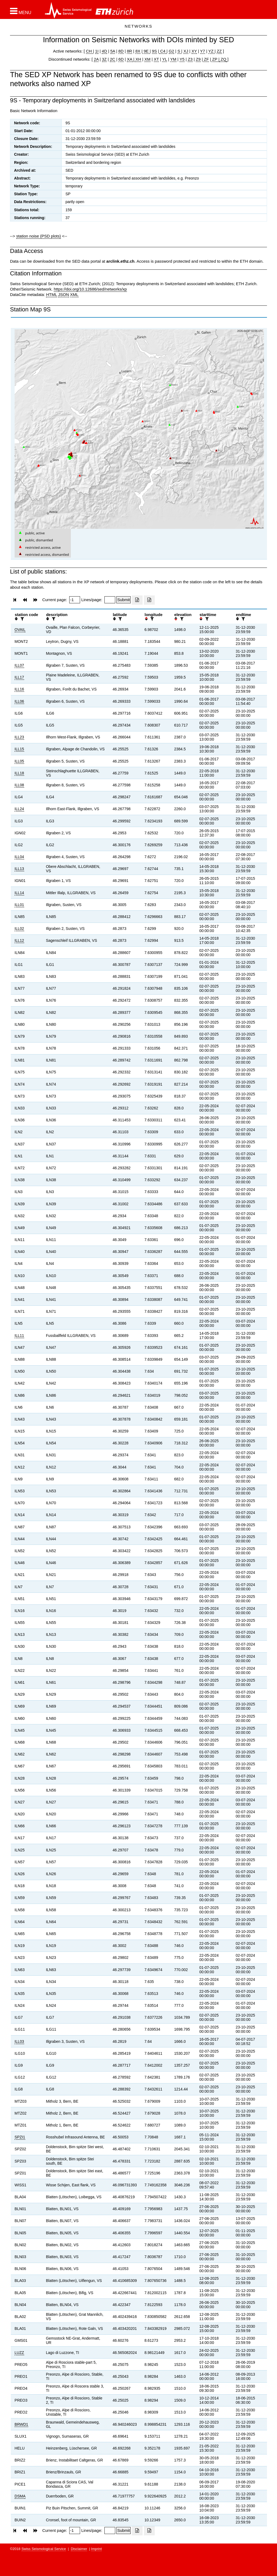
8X (137, 51)
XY (194, 51)
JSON (63, 294)
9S (154, 51)
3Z (104, 59)
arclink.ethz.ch (120, 261)
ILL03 (19, 2041)
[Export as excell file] (137, 600)
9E (146, 51)
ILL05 (19, 761)
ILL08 (19, 785)
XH (137, 59)
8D (121, 51)
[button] (20, 11)
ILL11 (19, 1335)
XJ (185, 51)
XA (130, 59)
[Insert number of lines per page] (109, 599)
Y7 (202, 51)
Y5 (182, 59)
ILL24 (19, 809)
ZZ (219, 51)
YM (173, 59)
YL (164, 59)
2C (112, 59)
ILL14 (19, 893)
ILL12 (19, 940)
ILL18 (19, 773)
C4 (163, 51)
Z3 (190, 59)
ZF (206, 59)
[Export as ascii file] (149, 600)
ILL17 (19, 677)
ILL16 (19, 689)
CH (89, 51)
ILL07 (19, 665)
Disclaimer (79, 2549)
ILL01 (19, 905)
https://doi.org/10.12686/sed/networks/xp (90, 289)
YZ (211, 51)
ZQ (222, 59)
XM (147, 59)
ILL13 (19, 869)
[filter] (21, 619)
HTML (51, 294)
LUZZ (19, 2352)
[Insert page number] (74, 599)
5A (112, 51)
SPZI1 (20, 2137)
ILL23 (19, 737)
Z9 (198, 59)
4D (104, 51)
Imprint (96, 2549)
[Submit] (123, 599)
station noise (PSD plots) (38, 236)
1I (97, 51)
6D (121, 59)
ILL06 (19, 701)
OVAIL (20, 629)
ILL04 (19, 857)
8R (129, 51)
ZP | (215, 59)
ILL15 (19, 749)
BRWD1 (21, 2424)
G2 (171, 51)
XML (74, 294)
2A (96, 59)
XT (156, 59)
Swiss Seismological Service (43, 2549)
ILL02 (19, 928)
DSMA (20, 2496)
